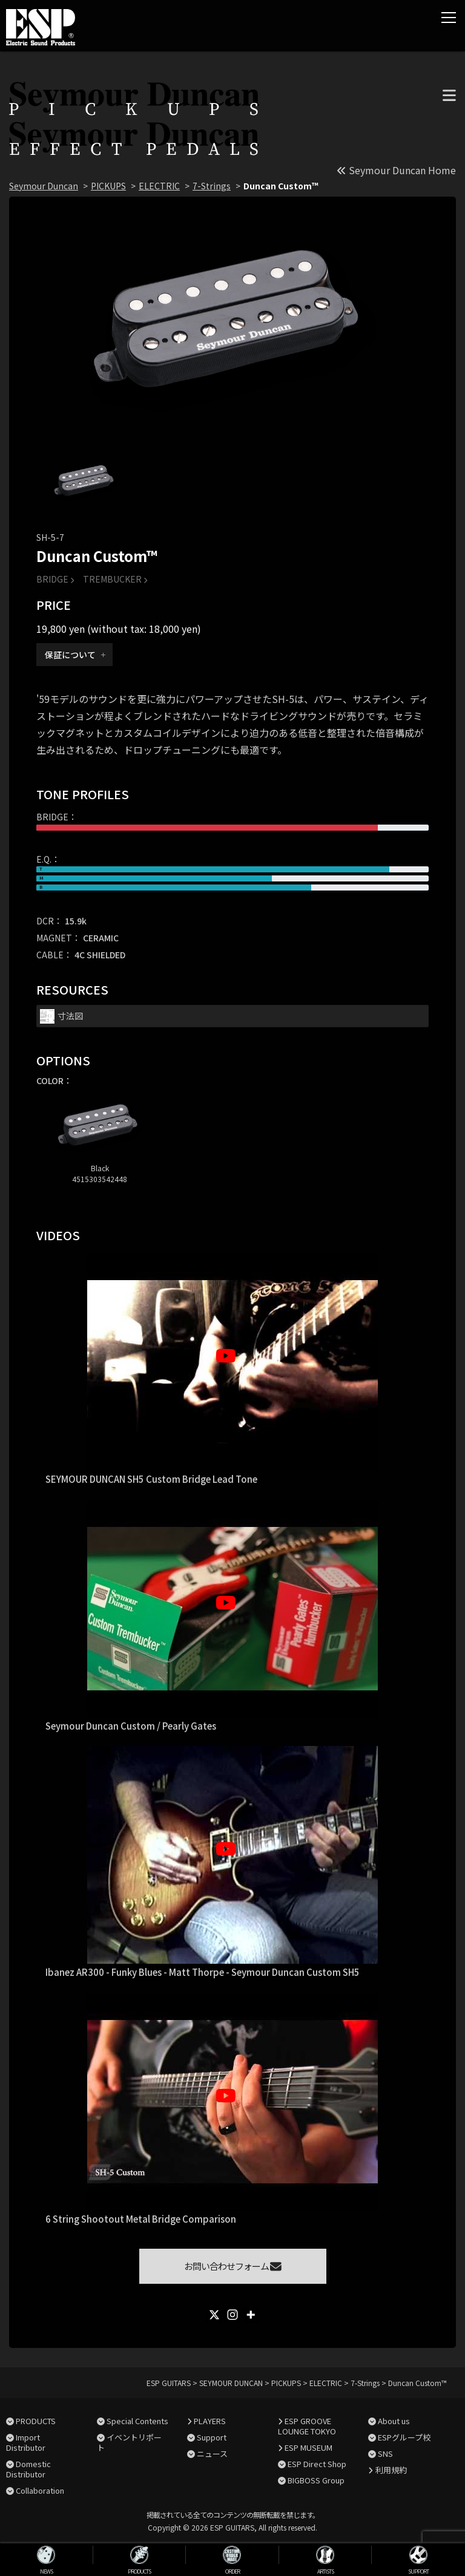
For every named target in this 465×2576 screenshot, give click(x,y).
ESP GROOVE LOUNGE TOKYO (307, 2426)
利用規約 (391, 2470)
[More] (251, 2315)
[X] (214, 2315)
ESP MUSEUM (308, 2447)
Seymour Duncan (43, 186)
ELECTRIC (159, 186)
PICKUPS (108, 186)
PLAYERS (210, 2421)
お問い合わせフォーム (233, 2266)
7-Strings (212, 186)
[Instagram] (232, 2315)
